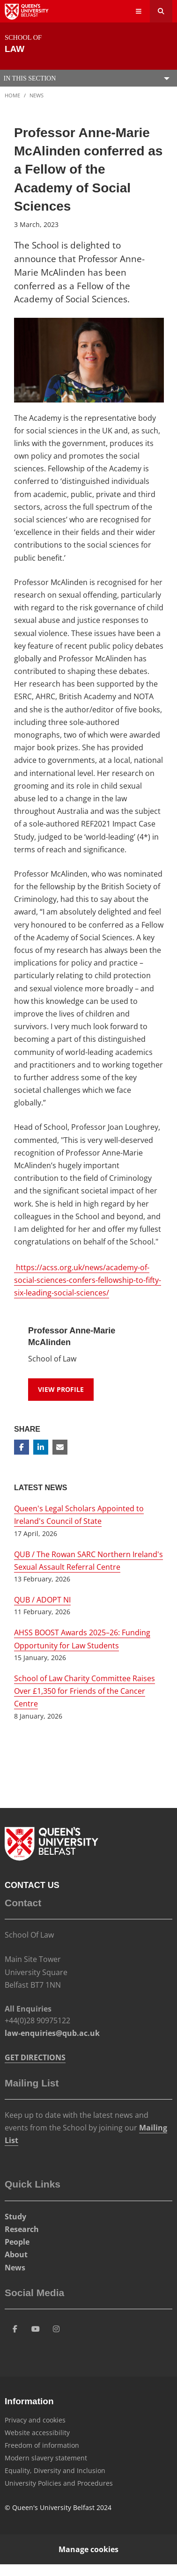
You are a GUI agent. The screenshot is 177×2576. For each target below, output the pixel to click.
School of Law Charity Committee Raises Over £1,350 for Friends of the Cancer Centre (84, 1691)
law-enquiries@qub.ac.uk (52, 2033)
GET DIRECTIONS (35, 2057)
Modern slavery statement (46, 2457)
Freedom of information (42, 2445)
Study (15, 2216)
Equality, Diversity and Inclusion (55, 2470)
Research (22, 2229)
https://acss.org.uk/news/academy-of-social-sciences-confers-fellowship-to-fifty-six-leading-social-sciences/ (87, 1280)
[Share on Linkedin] (40, 1447)
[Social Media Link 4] (56, 2329)
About (16, 2254)
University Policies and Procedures (59, 2483)
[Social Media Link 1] (15, 2329)
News (37, 95)
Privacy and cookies (35, 2419)
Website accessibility (37, 2432)
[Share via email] (59, 1447)
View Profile (61, 1389)
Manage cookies (88, 2549)
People (17, 2242)
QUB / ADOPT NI (42, 1600)
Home (12, 95)
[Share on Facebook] (21, 1447)
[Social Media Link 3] (35, 2329)
